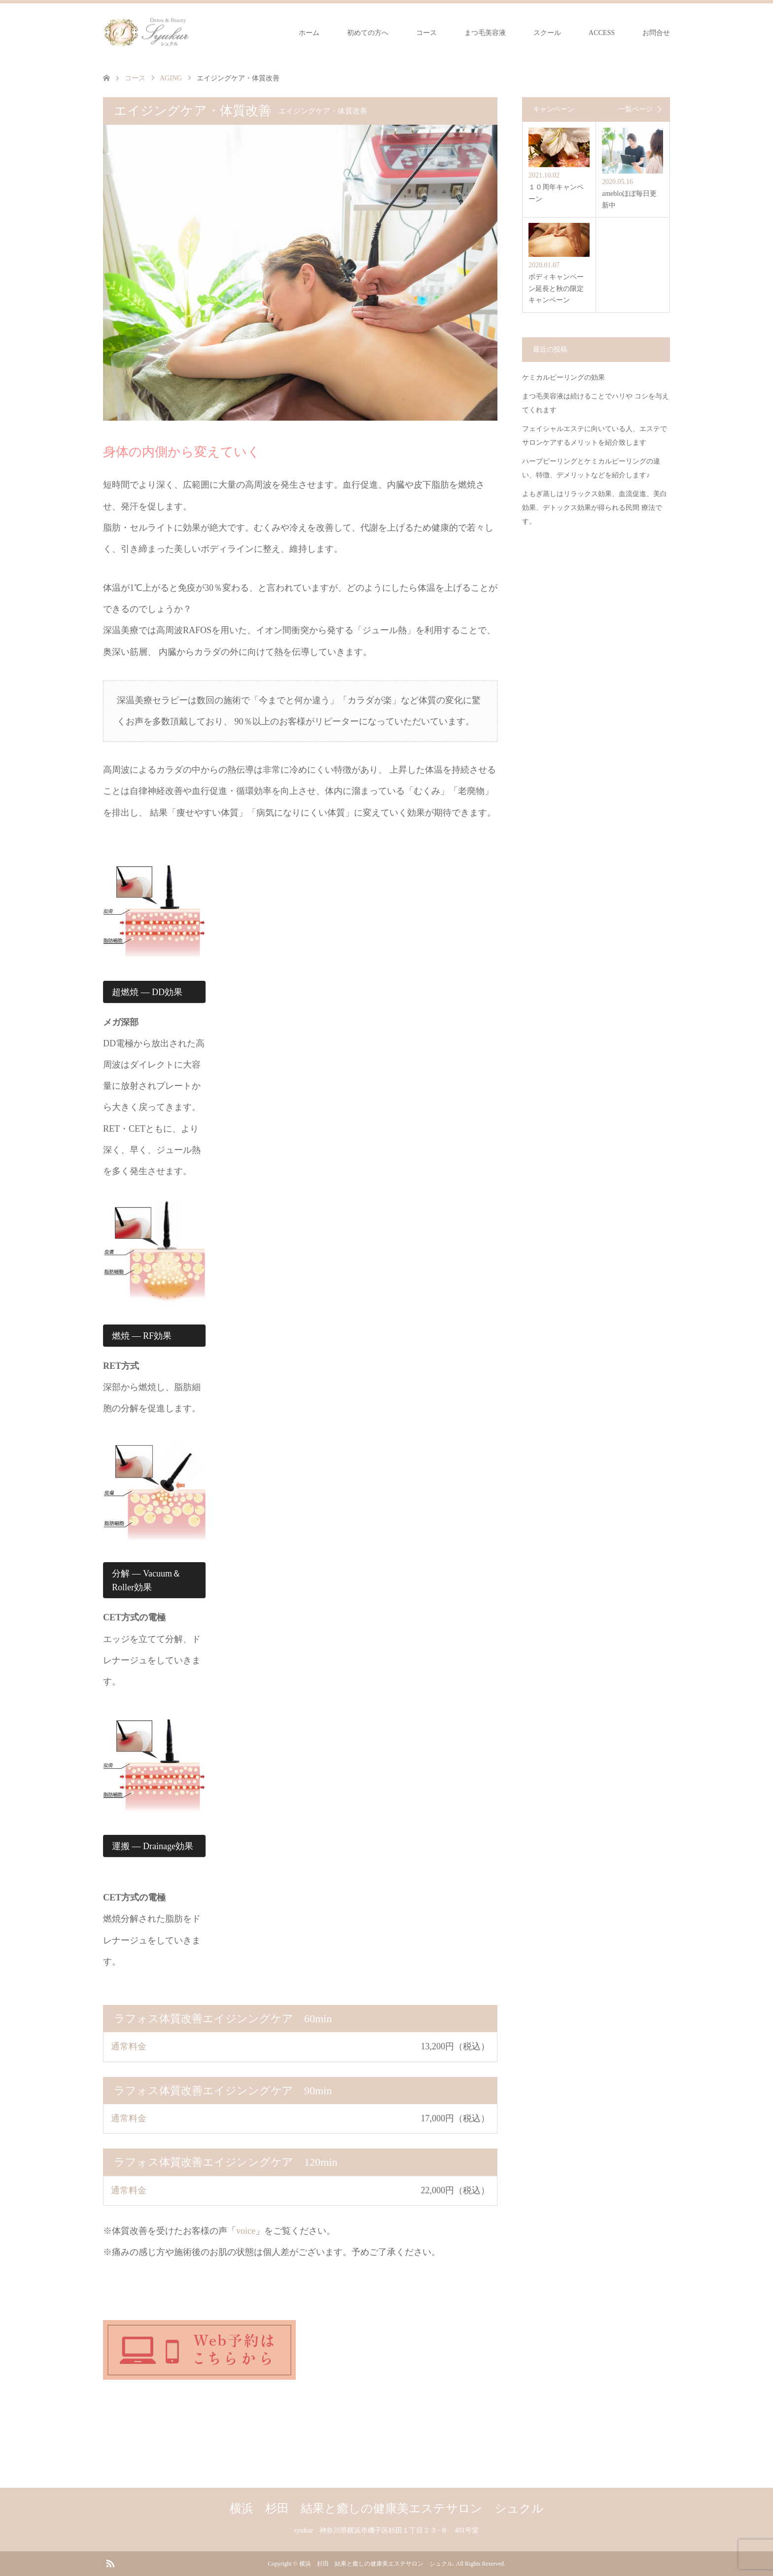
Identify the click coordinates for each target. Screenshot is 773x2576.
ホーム (309, 32)
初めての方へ (367, 32)
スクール (547, 32)
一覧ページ (635, 109)
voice (245, 2231)
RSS (110, 2563)
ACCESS (602, 32)
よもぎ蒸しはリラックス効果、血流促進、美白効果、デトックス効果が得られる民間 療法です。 (594, 507)
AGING (171, 78)
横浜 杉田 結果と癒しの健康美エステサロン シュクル (387, 2508)
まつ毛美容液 (485, 32)
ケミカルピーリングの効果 (563, 377)
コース (426, 32)
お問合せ (656, 32)
